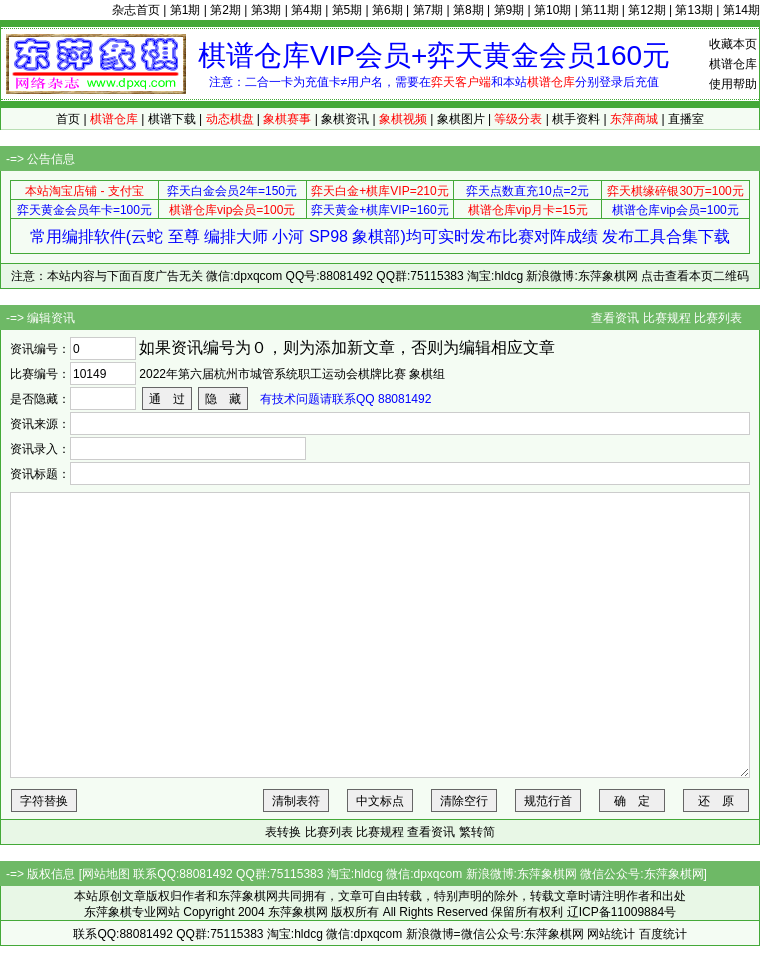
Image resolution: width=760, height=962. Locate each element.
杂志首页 (136, 10)
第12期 (646, 10)
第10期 (552, 10)
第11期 (599, 10)
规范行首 (548, 801)
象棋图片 (461, 119)
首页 (68, 119)
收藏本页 (733, 44)
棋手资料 (576, 119)
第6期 (387, 10)
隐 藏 (223, 399)
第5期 (347, 10)
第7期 (428, 10)
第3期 (266, 10)
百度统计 (663, 934)
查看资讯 (615, 318)
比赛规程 (667, 318)
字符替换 (44, 801)
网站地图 (106, 874)
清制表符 (296, 801)
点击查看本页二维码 (695, 276)
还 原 (716, 801)
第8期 (468, 10)
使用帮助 (733, 84)
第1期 (185, 10)
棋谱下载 (172, 119)
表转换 (283, 832)
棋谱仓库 (733, 64)
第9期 (509, 10)
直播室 (686, 119)
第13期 (693, 10)
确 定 (632, 801)
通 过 (167, 399)
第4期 (306, 10)
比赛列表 (718, 318)
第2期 (225, 10)
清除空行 (464, 801)
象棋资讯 (345, 119)
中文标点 (380, 801)
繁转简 (477, 832)
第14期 (741, 10)
